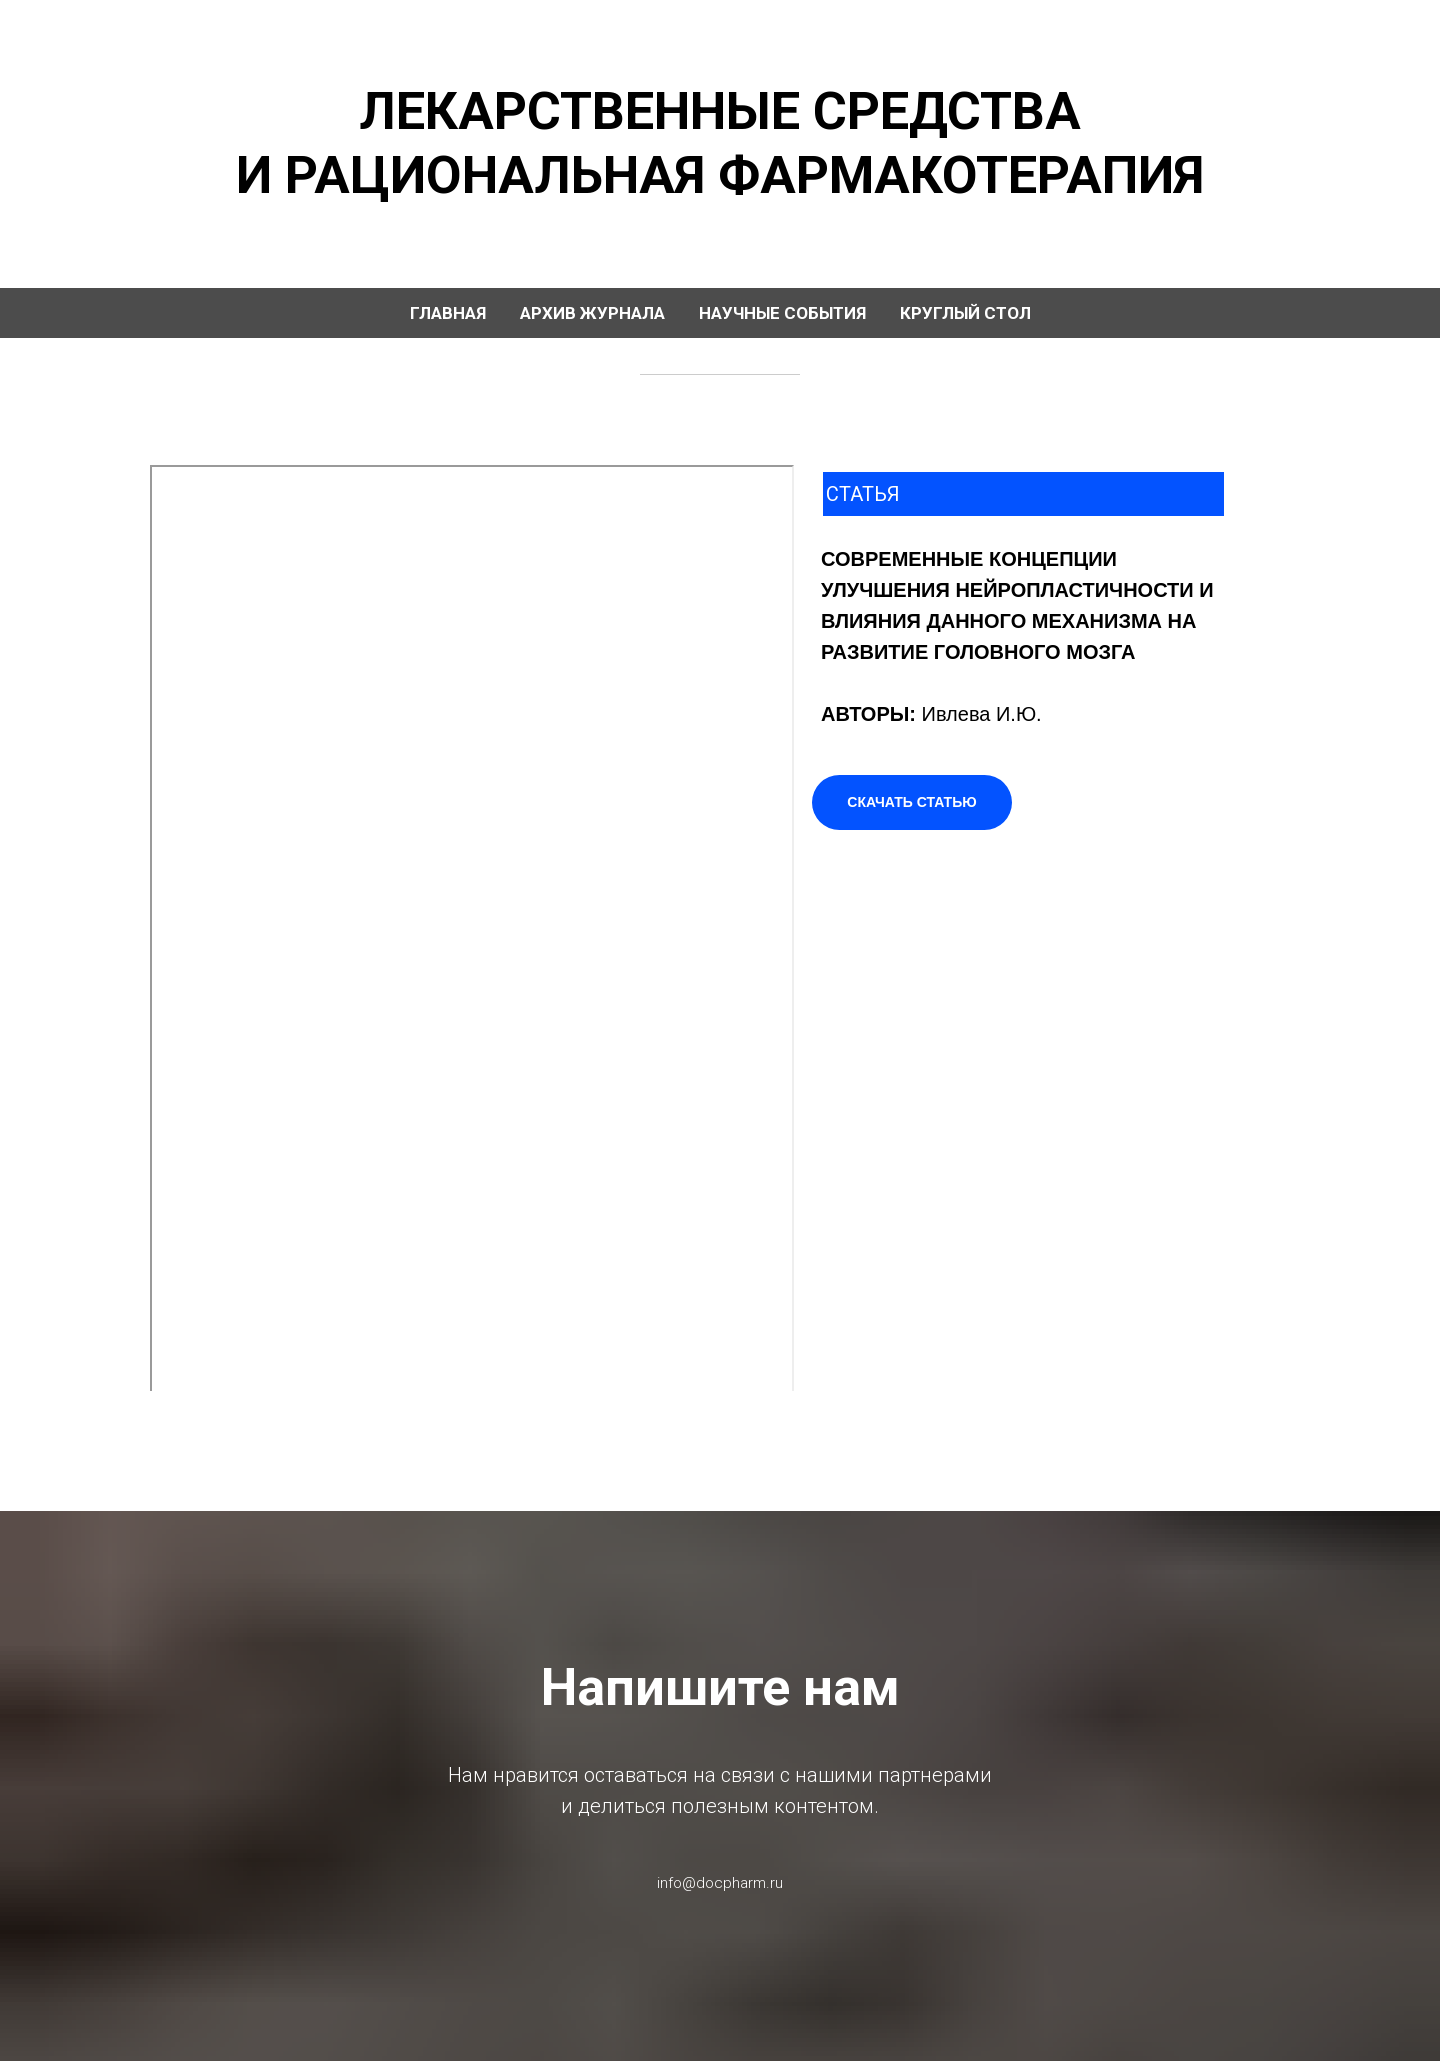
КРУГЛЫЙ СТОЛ (965, 313)
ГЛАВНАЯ (448, 313)
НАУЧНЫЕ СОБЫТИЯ (782, 313)
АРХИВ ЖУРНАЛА (592, 313)
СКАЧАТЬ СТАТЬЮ (911, 802)
